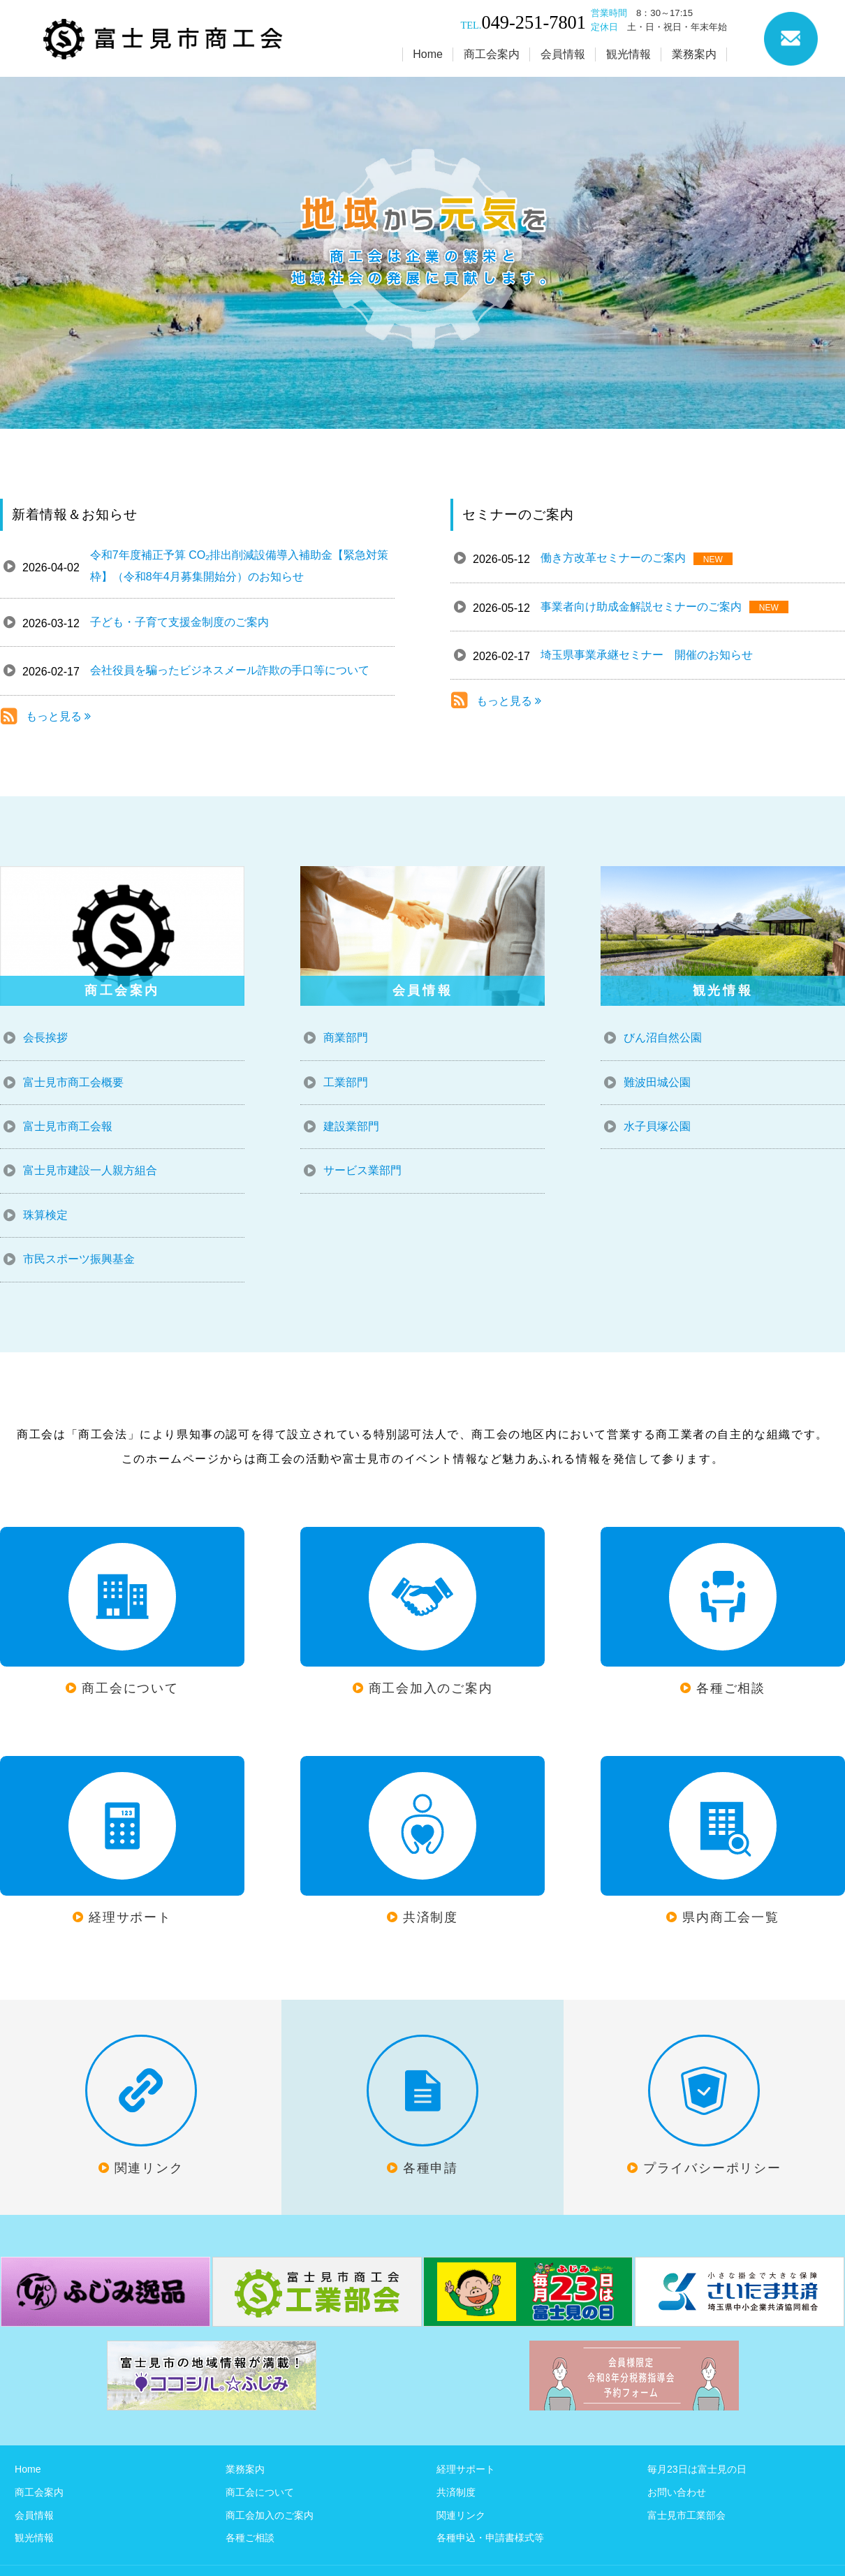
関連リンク (460, 2514)
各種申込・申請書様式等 (490, 2537)
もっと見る (58, 716)
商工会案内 (39, 2492)
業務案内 (245, 2469)
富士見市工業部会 (686, 2514)
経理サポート (465, 2469)
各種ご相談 (250, 2537)
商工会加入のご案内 (270, 2514)
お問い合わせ (676, 2492)
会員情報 (34, 2514)
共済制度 (456, 2492)
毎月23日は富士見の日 (697, 2469)
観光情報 (34, 2537)
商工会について (260, 2492)
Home (28, 2469)
